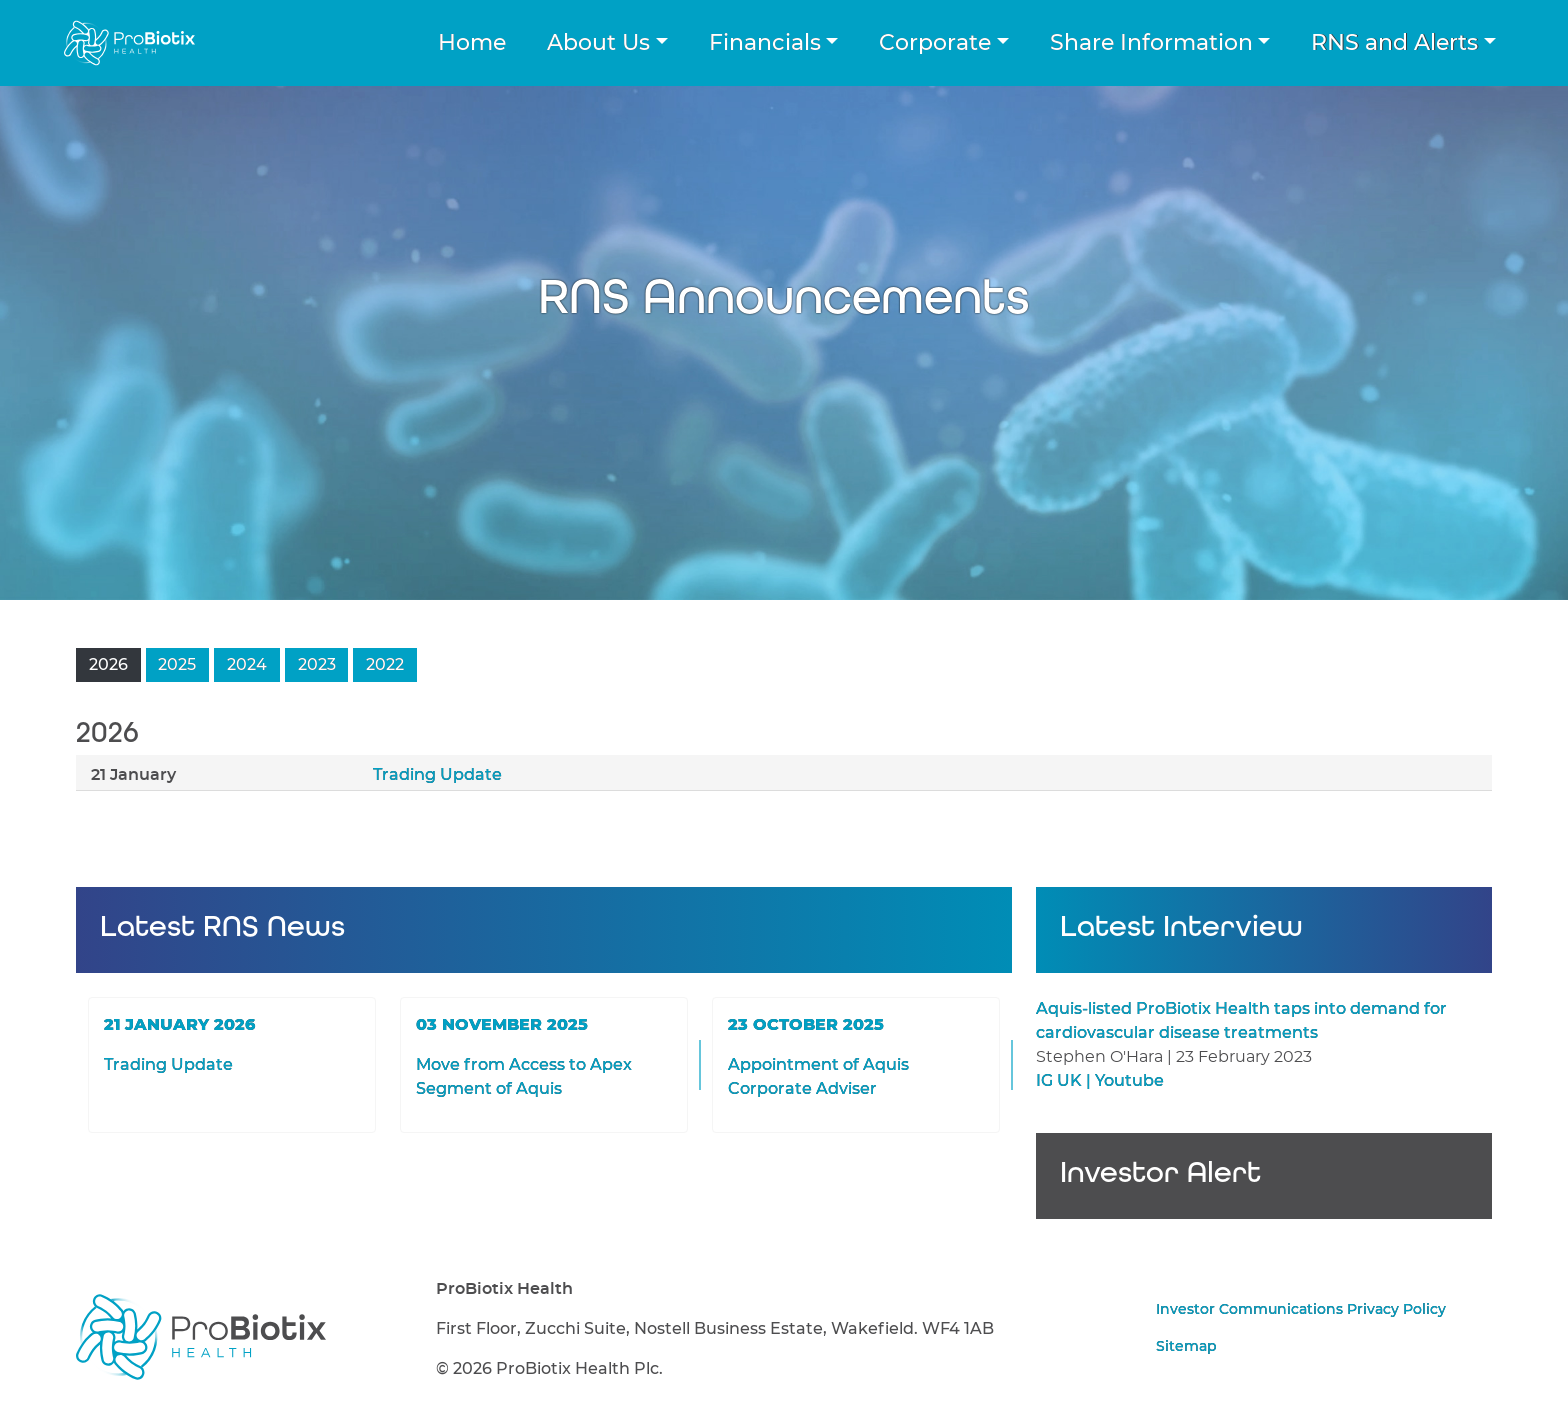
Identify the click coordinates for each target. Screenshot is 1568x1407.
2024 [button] (247, 665)
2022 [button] (385, 665)
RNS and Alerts (1394, 43)
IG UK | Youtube (1100, 1081)
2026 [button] (108, 665)
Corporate (935, 43)
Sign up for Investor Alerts (1264, 1192)
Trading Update (437, 775)
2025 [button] (177, 665)
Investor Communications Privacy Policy (1301, 1310)
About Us (598, 43)
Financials (765, 43)
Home (472, 43)
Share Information (1151, 43)
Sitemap (1186, 1347)
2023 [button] (317, 665)
